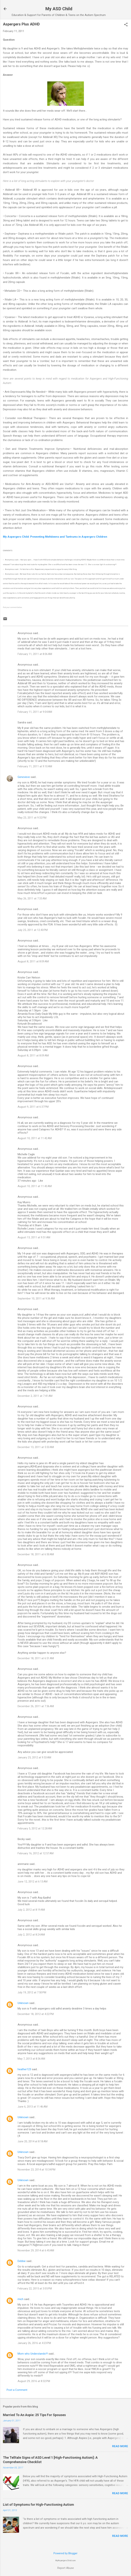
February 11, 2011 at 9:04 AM (35, 711)
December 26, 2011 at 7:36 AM (36, 1706)
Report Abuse (65, 2568)
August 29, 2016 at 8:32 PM (34, 2381)
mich (20, 2299)
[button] (126, 24)
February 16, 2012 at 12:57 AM (35, 1853)
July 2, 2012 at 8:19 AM (31, 1909)
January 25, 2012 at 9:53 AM (34, 1757)
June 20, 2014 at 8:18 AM (32, 2141)
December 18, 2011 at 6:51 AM (36, 1658)
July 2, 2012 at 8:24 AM (31, 1934)
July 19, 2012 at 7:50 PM (32, 1992)
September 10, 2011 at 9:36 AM (36, 1298)
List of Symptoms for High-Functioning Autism (38, 2504)
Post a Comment (17, 2390)
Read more (120, 2446)
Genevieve (24, 777)
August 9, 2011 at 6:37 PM (33, 1106)
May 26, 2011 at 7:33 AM (32, 898)
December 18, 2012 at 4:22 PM (36, 2014)
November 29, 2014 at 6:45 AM (36, 2250)
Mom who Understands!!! (33, 2353)
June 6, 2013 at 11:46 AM (32, 2106)
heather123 (24, 2069)
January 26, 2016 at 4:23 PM (34, 2343)
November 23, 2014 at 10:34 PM (36, 2169)
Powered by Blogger (65, 2553)
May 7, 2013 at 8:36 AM (31, 2058)
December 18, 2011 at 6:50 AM (36, 1554)
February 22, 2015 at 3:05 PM (35, 2288)
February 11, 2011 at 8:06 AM (35, 654)
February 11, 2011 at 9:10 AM (35, 766)
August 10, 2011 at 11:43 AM (35, 1186)
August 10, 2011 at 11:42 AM (35, 1138)
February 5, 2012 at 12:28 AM (35, 1828)
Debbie (22, 2261)
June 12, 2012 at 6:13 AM (32, 1881)
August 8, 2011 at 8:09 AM (33, 961)
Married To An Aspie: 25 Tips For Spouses (34, 2415)
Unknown (23, 2003)
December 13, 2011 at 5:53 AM (36, 1447)
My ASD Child (58, 8)
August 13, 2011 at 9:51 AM (34, 1237)
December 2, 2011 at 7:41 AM (35, 1396)
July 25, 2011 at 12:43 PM (33, 930)
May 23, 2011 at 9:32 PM (32, 817)
